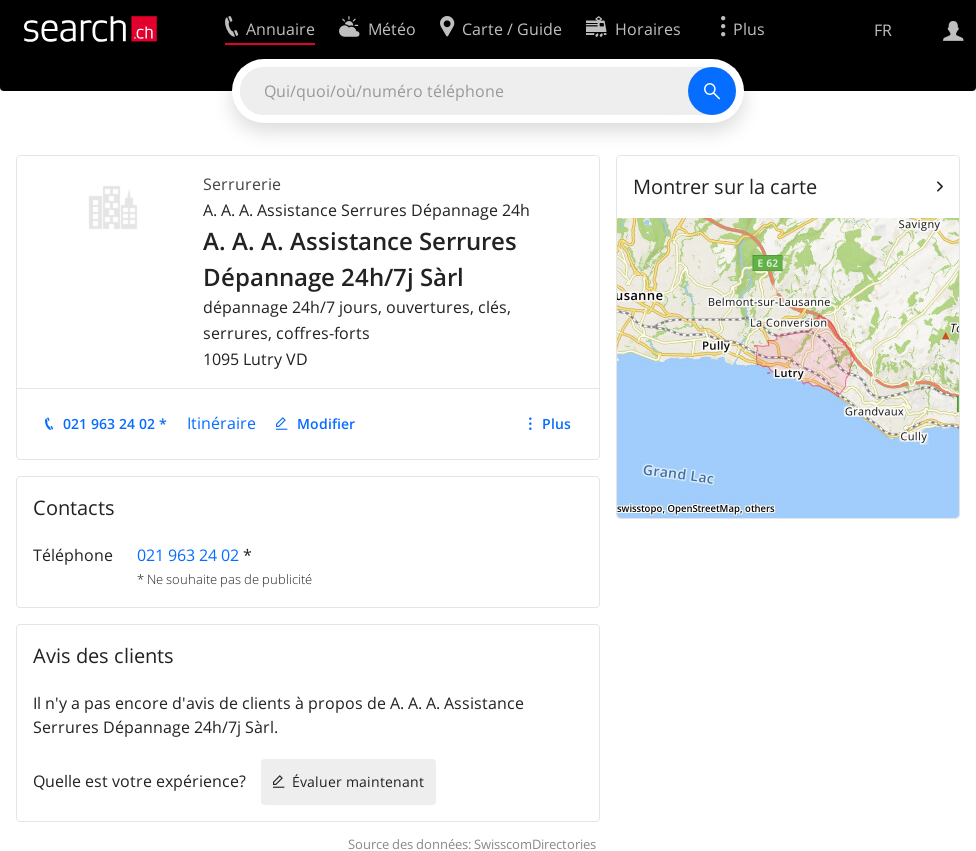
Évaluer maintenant (358, 781)
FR (883, 30)
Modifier (326, 423)
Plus (556, 423)
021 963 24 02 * (115, 423)
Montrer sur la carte (725, 186)
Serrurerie (242, 184)
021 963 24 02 (188, 555)
